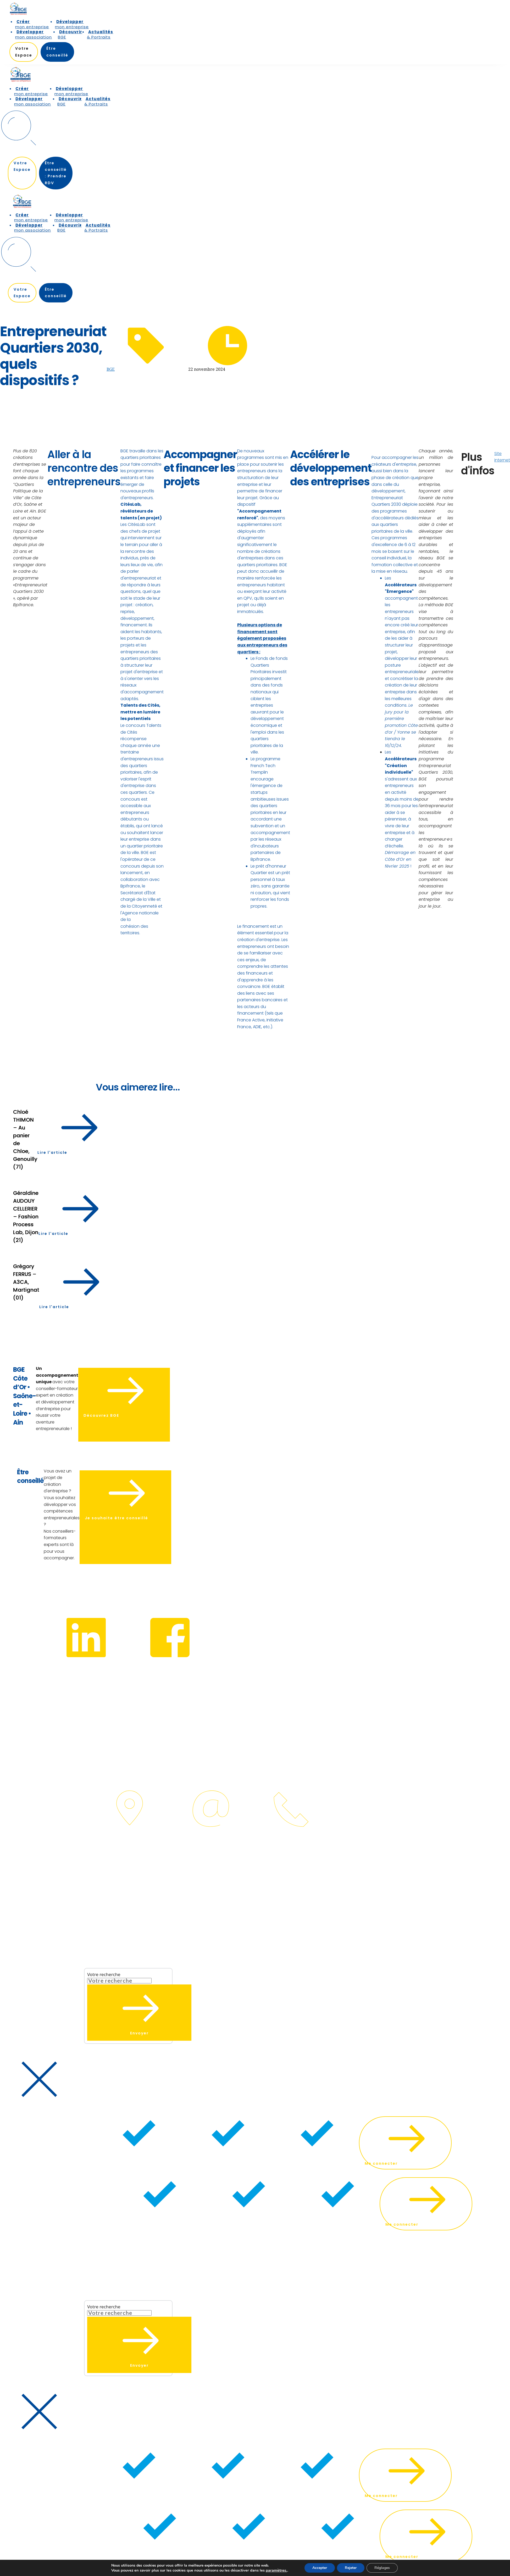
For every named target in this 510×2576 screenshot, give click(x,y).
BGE (111, 369)
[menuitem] (32, 24)
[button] (98, 1931)
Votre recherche (103, 1974)
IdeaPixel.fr (12, 1873)
